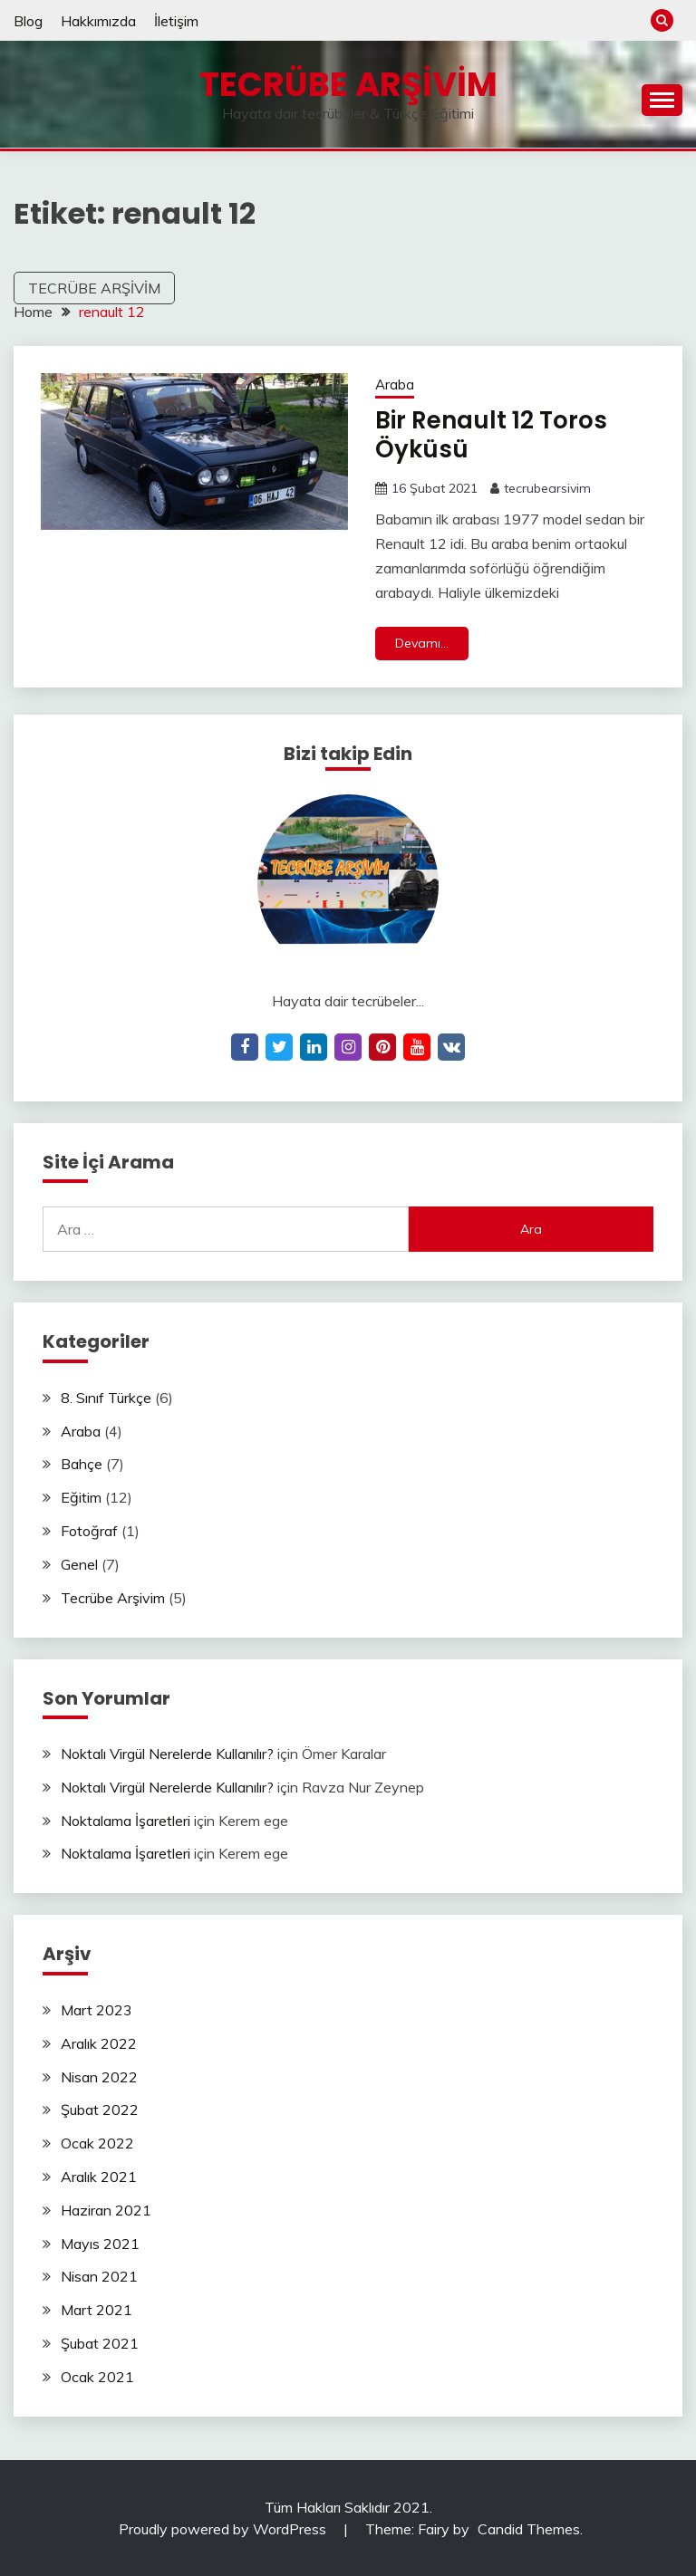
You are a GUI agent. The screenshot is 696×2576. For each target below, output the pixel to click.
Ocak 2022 (97, 2143)
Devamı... (422, 643)
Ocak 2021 (97, 2377)
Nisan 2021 (99, 2276)
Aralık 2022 (99, 2043)
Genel (79, 1564)
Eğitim (81, 1497)
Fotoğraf (89, 1531)
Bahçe (81, 1464)
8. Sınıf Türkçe (106, 1398)
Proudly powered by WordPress (224, 2529)
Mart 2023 (96, 2010)
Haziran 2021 (106, 2210)
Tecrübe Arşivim (348, 84)
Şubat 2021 (100, 2343)
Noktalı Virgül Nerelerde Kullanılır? (167, 1754)
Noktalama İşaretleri (125, 1821)
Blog (28, 21)
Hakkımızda (98, 21)
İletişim (176, 21)
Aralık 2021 (99, 2176)
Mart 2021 (96, 2310)
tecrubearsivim (547, 488)
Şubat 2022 (100, 2109)
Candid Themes (529, 2529)
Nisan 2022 (99, 2077)
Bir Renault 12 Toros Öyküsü (491, 435)
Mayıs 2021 (100, 2244)
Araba (394, 384)
